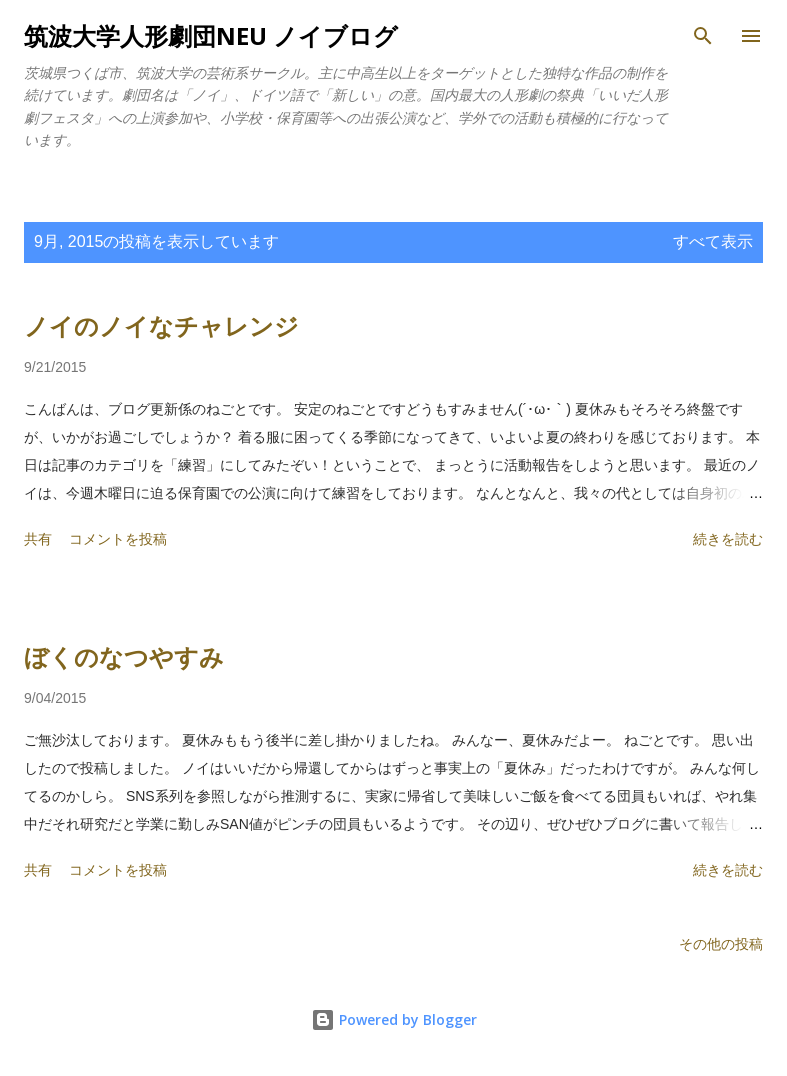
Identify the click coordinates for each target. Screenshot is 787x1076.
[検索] (703, 36)
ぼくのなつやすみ (124, 657)
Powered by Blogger (394, 1019)
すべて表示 (713, 241)
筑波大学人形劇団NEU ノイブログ (211, 35)
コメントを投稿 (118, 539)
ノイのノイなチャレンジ (161, 326)
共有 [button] (38, 539)
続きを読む (728, 539)
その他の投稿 (721, 944)
